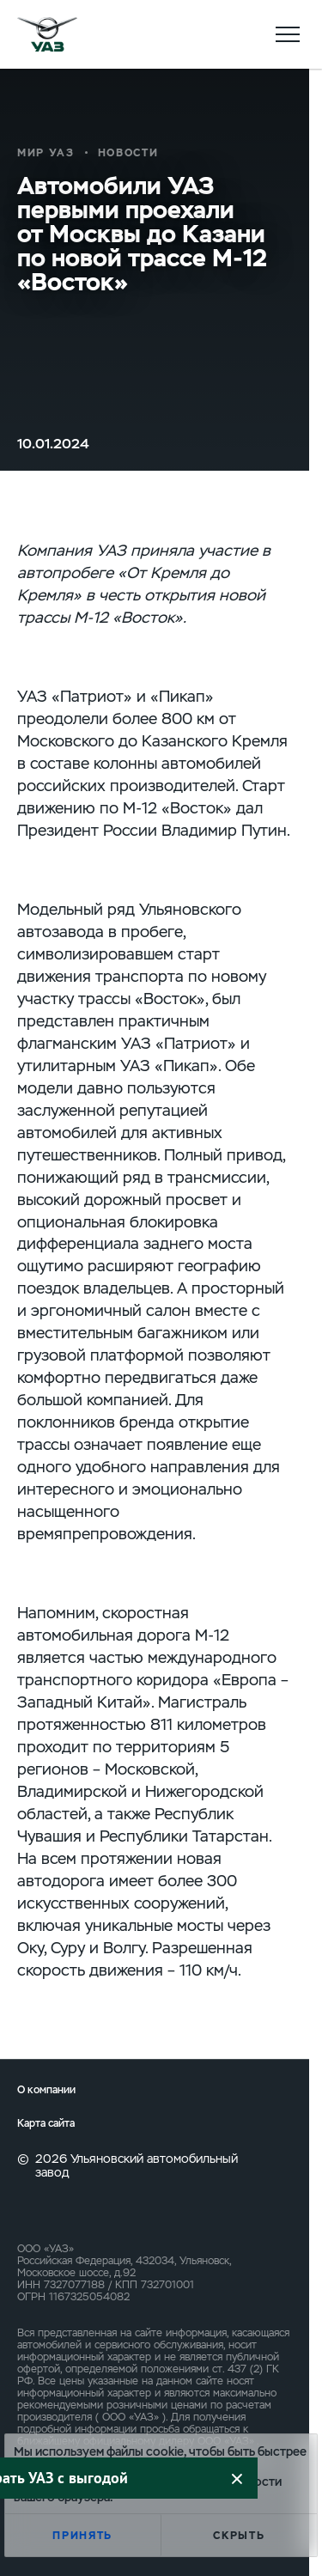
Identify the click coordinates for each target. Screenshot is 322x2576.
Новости (128, 153)
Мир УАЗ (46, 153)
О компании (46, 2090)
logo (47, 34)
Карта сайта (46, 2123)
